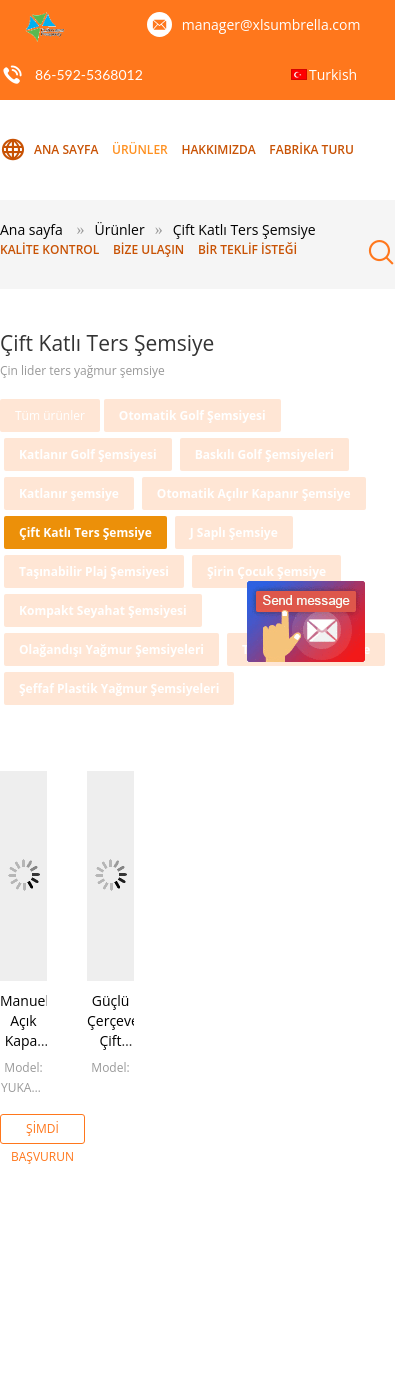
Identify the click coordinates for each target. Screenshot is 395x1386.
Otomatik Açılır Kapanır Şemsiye (254, 493)
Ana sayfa (49, 150)
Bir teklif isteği (247, 249)
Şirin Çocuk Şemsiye (266, 571)
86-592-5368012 (89, 74)
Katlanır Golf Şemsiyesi (88, 454)
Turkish (333, 74)
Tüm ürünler (50, 415)
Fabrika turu (311, 149)
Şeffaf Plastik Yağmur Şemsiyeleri (119, 688)
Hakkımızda (218, 149)
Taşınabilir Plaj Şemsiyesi (94, 571)
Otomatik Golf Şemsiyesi (192, 415)
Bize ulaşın (148, 249)
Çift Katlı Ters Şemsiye (85, 532)
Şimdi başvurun (42, 1132)
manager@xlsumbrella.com (271, 24)
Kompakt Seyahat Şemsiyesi (103, 610)
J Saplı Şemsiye (234, 532)
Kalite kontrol (49, 249)
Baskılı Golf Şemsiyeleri (264, 454)
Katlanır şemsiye (69, 493)
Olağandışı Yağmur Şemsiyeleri (111, 649)
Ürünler (140, 149)
